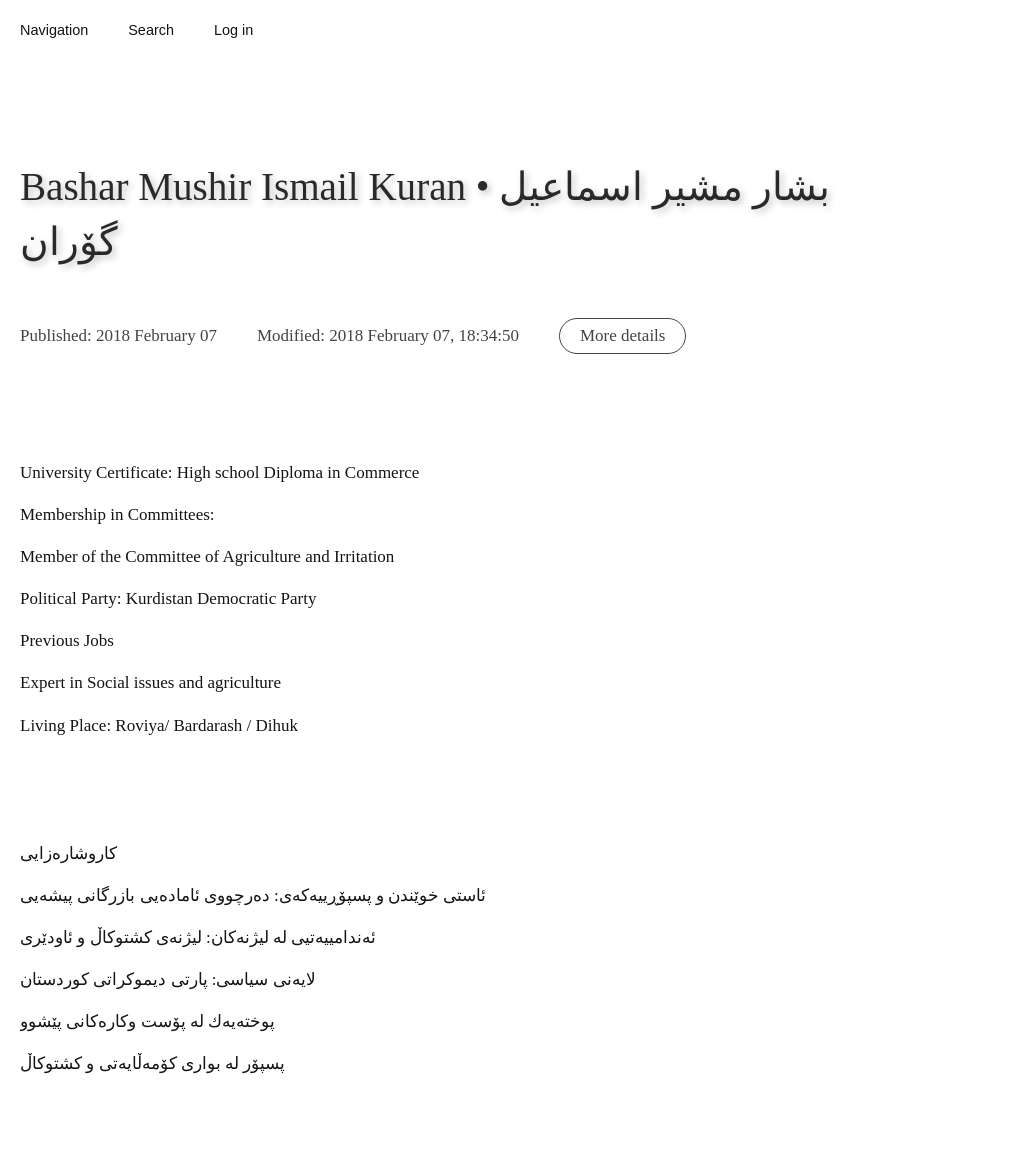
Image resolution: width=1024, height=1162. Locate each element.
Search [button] (151, 30)
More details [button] (622, 335)
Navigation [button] (54, 30)
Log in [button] (233, 30)
